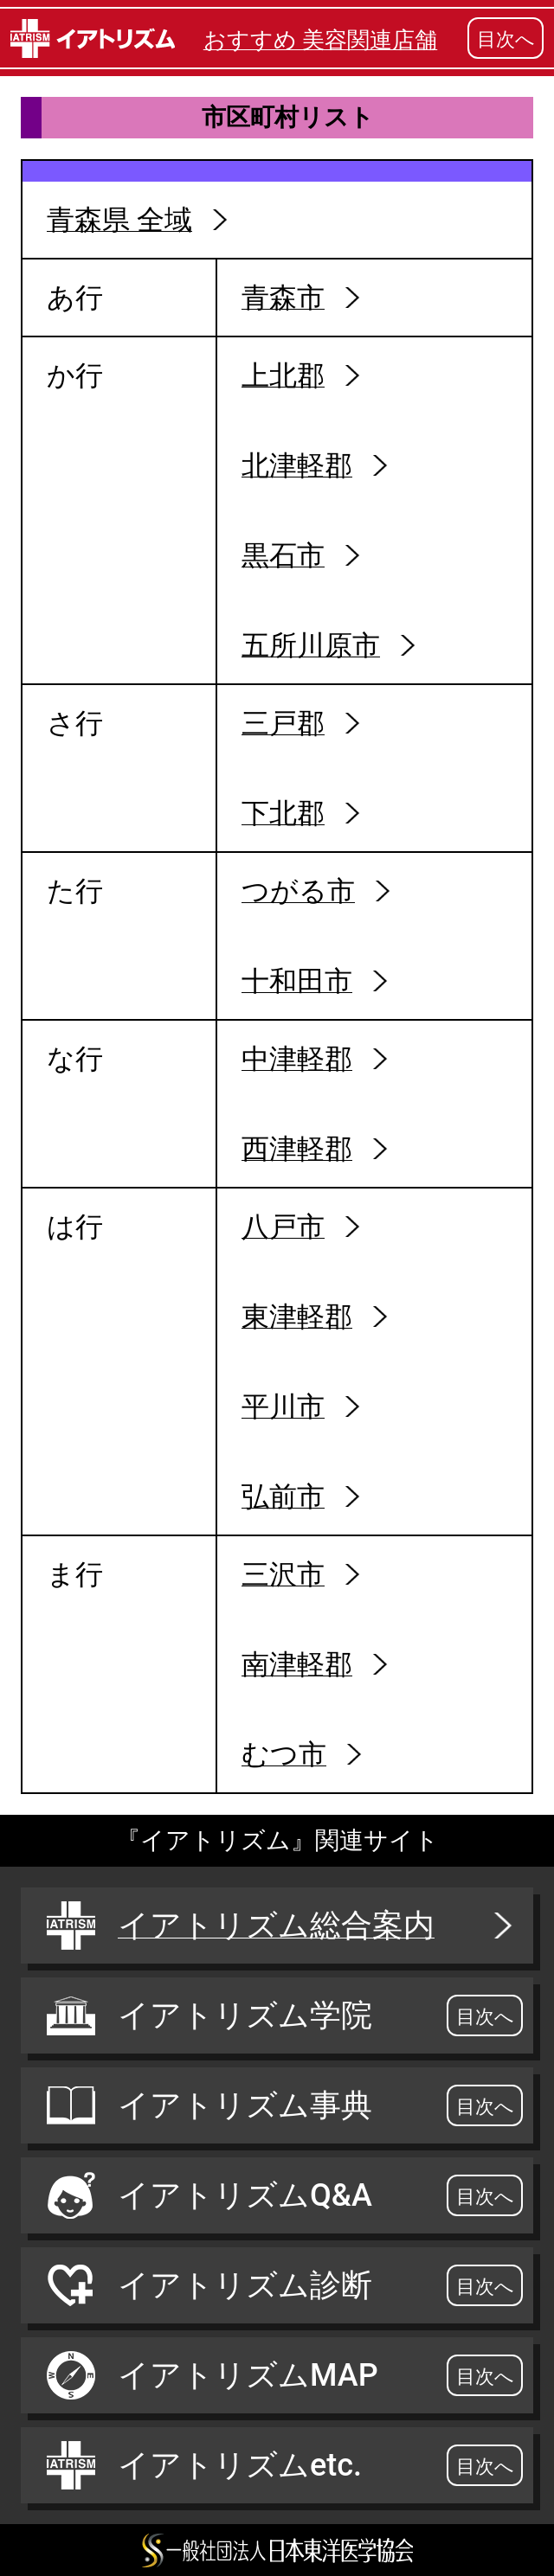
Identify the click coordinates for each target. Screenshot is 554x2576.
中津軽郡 (297, 1058)
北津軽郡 (297, 465)
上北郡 (283, 375)
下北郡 (283, 813)
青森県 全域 (119, 219)
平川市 (283, 1406)
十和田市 (297, 980)
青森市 (283, 297)
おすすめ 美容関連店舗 (320, 40)
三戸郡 (283, 723)
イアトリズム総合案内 (281, 1925)
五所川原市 (311, 645)
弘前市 (283, 1496)
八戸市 (283, 1226)
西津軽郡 (297, 1148)
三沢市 (283, 1574)
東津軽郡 (297, 1316)
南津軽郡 (297, 1664)
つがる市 (298, 891)
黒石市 (283, 555)
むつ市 (284, 1754)
